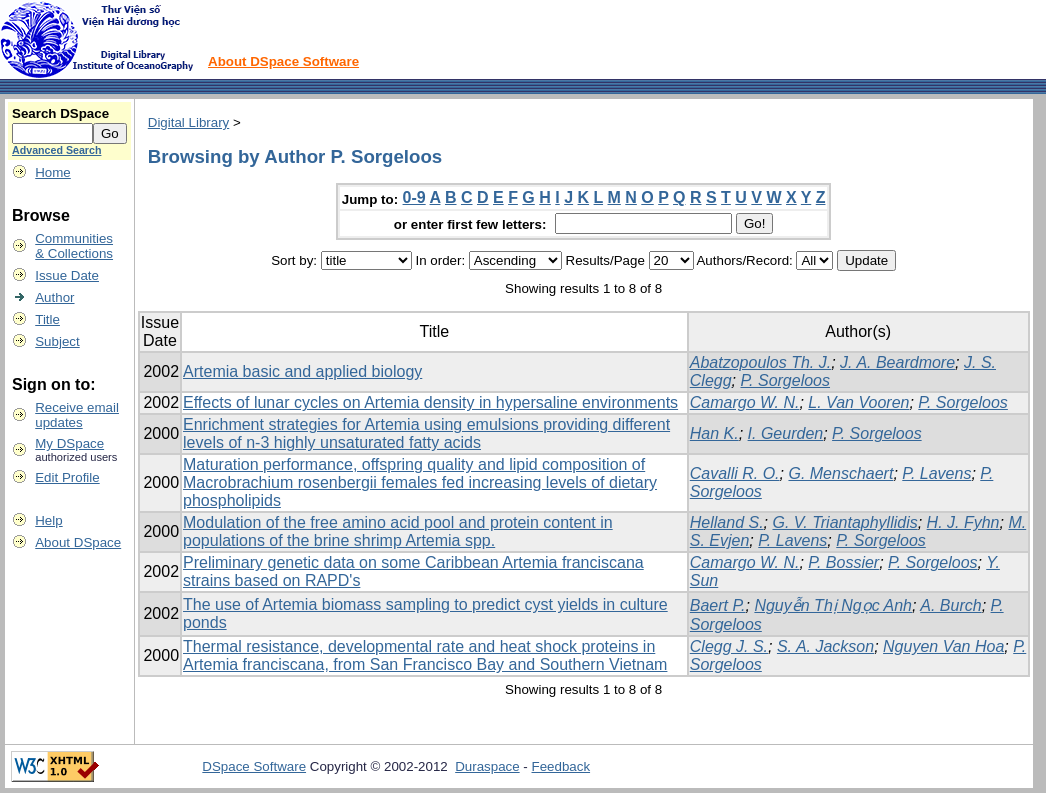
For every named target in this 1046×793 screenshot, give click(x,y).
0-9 (414, 197)
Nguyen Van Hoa (943, 646)
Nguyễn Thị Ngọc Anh (833, 605)
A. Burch (950, 605)
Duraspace (487, 766)
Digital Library (188, 122)
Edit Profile (67, 477)
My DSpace (69, 443)
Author (54, 297)
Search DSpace (60, 113)
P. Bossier (843, 562)
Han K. (714, 433)
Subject (57, 341)
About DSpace (78, 542)
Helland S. (727, 522)
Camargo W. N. (745, 402)
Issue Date (67, 275)
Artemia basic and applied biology (302, 371)
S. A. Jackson (825, 646)
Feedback (561, 766)
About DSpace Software (283, 61)
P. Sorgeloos (785, 380)
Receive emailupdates (77, 415)
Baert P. (718, 605)
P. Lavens (936, 473)
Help (48, 520)
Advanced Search (56, 150)
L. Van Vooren (858, 402)
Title (47, 319)
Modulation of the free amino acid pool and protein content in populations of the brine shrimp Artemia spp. (398, 531)
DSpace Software (254, 766)
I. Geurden (786, 433)
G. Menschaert (840, 473)
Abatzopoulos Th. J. (760, 362)
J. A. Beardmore (897, 362)
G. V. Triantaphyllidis (844, 522)
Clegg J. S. (729, 646)
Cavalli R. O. (735, 473)
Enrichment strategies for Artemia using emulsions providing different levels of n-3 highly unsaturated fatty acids (426, 433)
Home (53, 172)
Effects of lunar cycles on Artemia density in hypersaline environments (430, 402)
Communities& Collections (74, 246)
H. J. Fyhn (963, 522)
